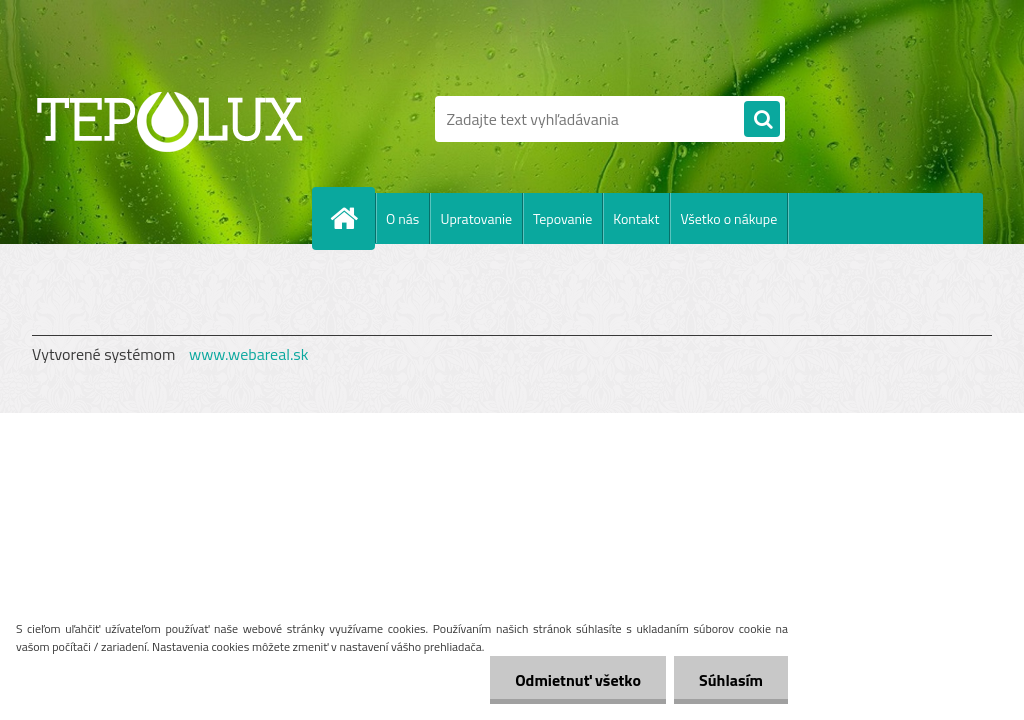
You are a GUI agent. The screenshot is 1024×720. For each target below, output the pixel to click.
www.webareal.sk (249, 354)
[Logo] (169, 119)
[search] (762, 120)
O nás (402, 218)
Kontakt (636, 218)
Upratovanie (476, 218)
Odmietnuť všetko (578, 680)
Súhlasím (731, 680)
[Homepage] (352, 218)
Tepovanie (562, 218)
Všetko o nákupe (728, 218)
